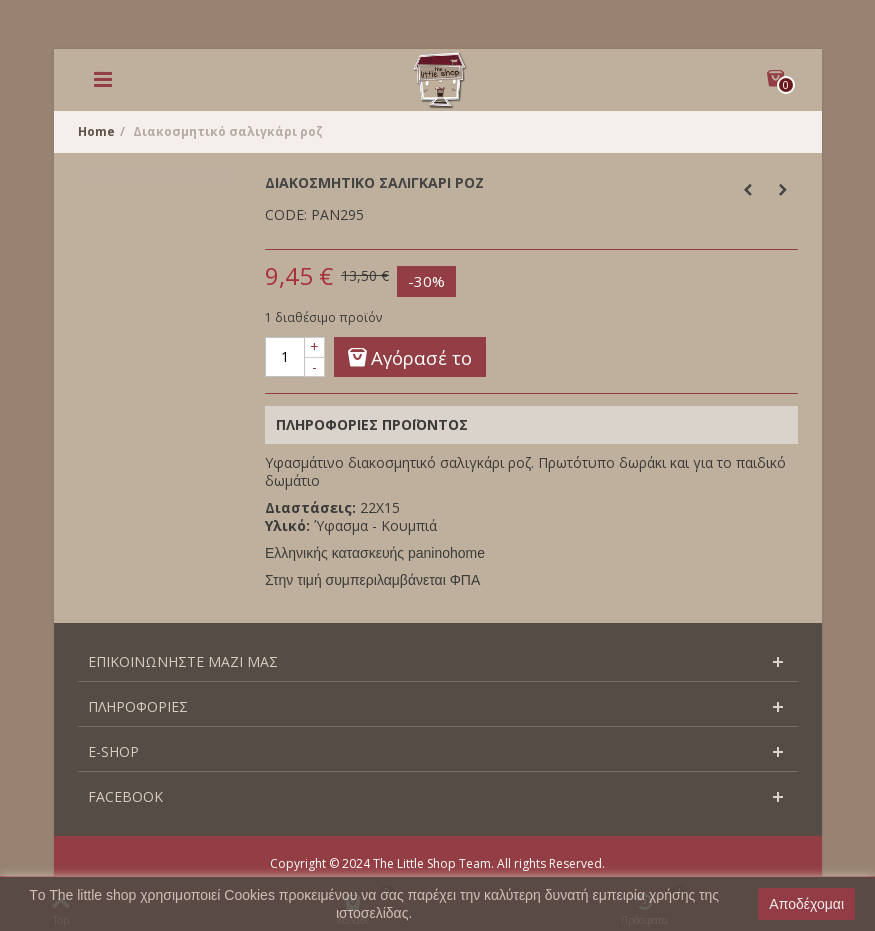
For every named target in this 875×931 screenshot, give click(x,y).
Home (96, 131)
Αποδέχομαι (806, 904)
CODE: (286, 215)
